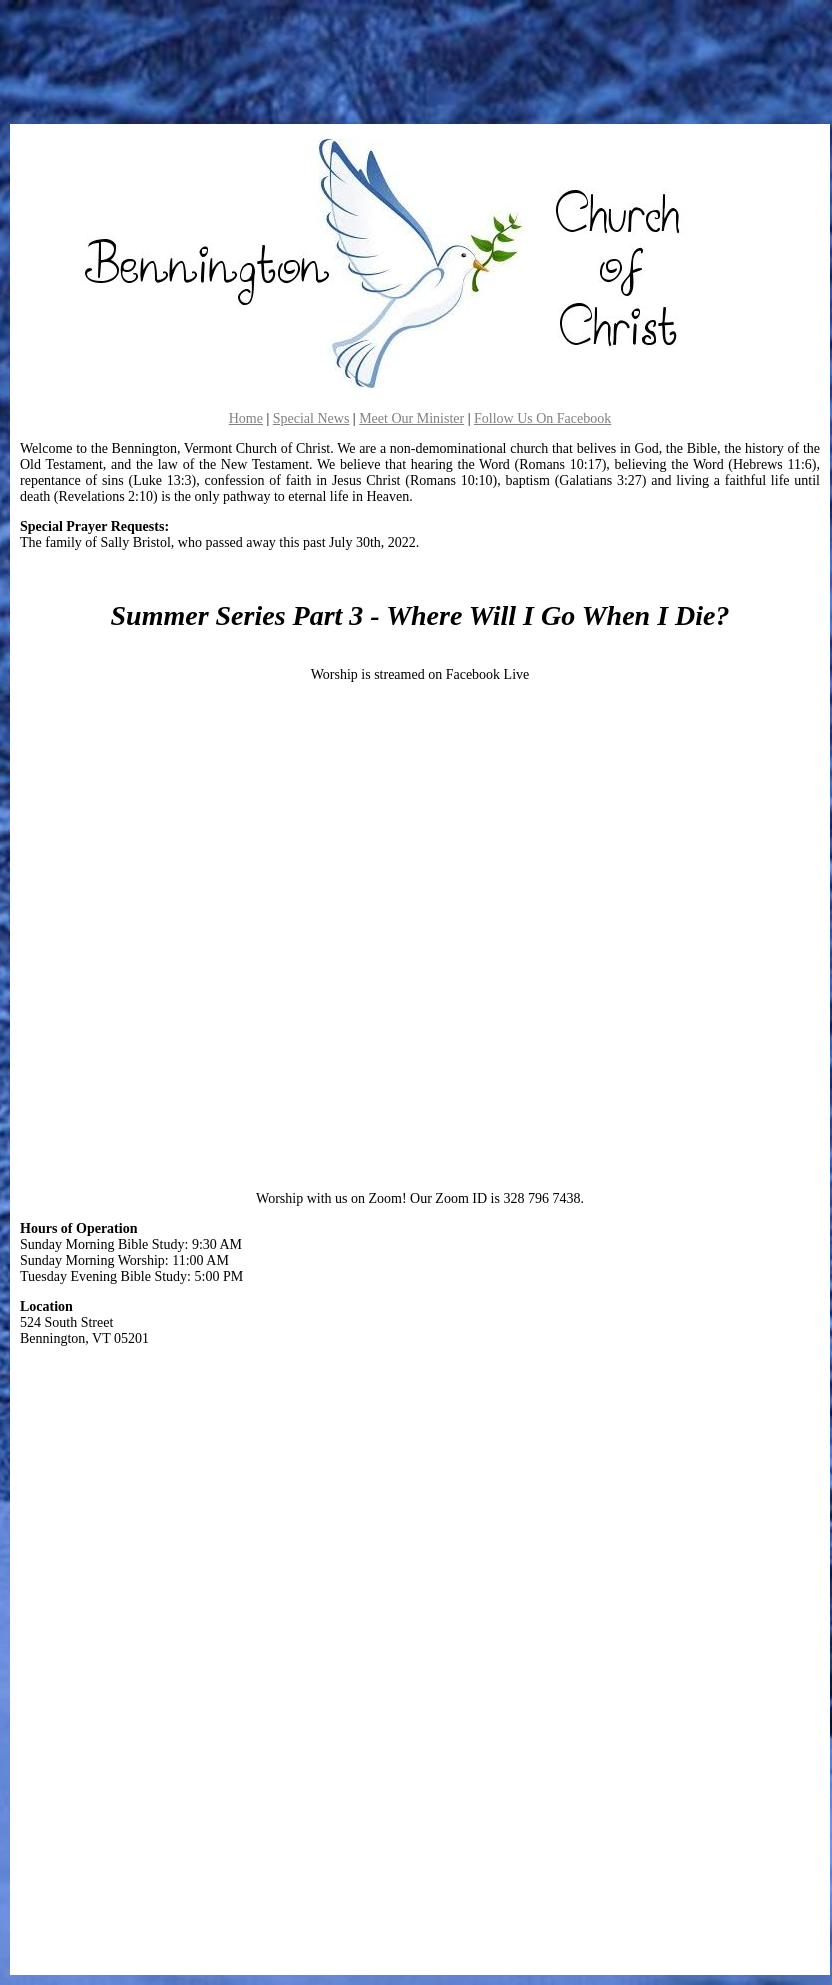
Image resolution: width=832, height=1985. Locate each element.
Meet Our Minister (411, 418)
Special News (311, 418)
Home (246, 418)
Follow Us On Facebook (542, 418)
